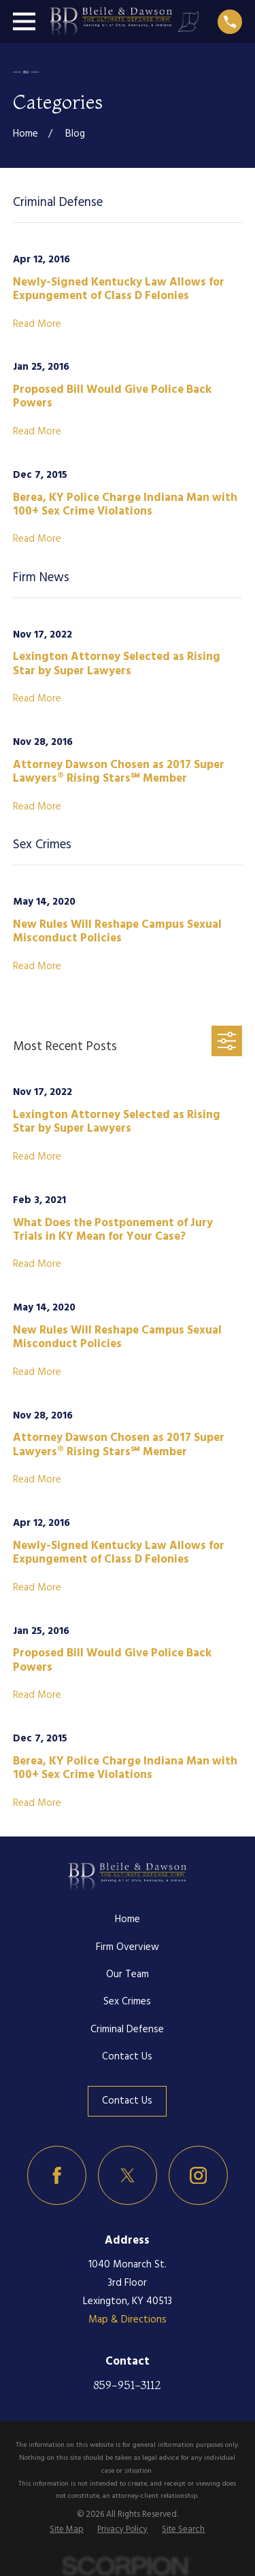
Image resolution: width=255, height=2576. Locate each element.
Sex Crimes (127, 2002)
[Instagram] (198, 2176)
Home (127, 1919)
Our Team (127, 1974)
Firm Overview (127, 1947)
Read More (37, 324)
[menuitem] (66, 2530)
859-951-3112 (127, 2385)
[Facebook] (57, 2176)
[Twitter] (128, 2176)
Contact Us (127, 2057)
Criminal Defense (127, 2029)
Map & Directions (127, 2320)
